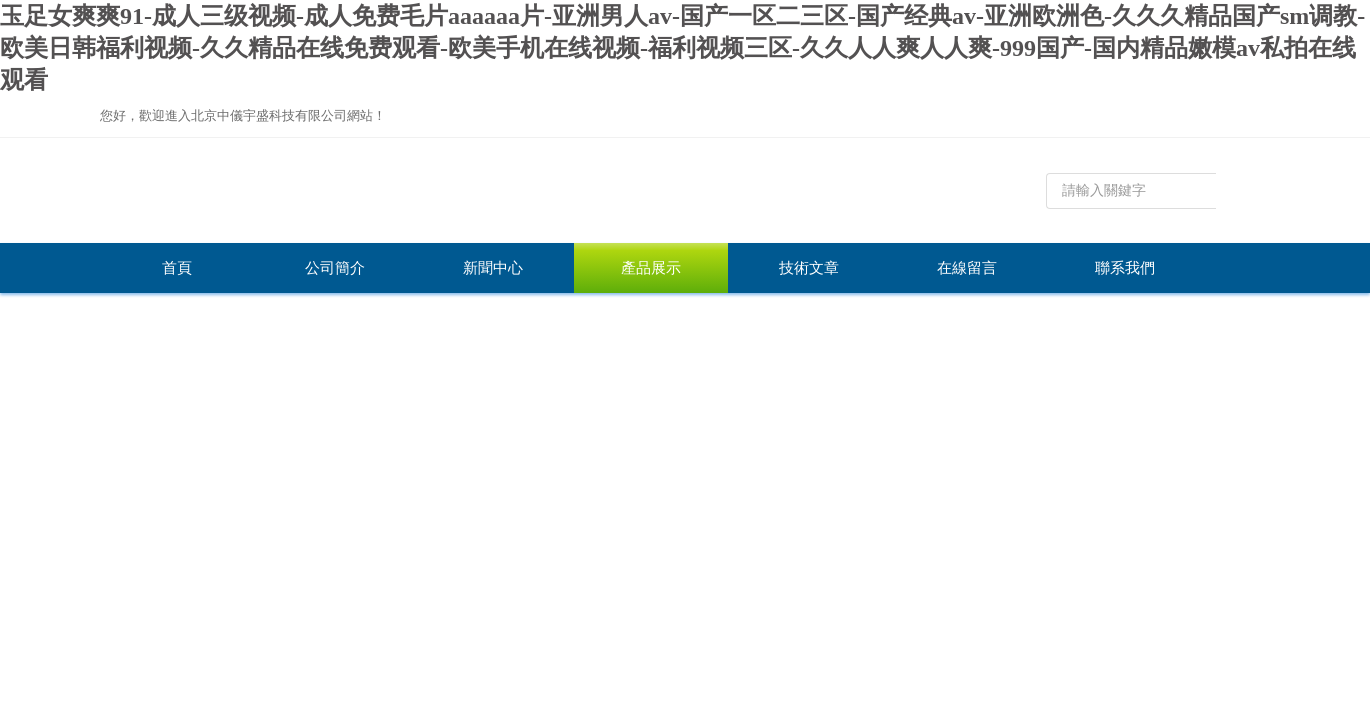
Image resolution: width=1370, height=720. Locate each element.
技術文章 (809, 268)
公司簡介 (335, 268)
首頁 (177, 268)
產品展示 (651, 268)
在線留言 (967, 268)
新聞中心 (493, 268)
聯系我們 (1125, 268)
